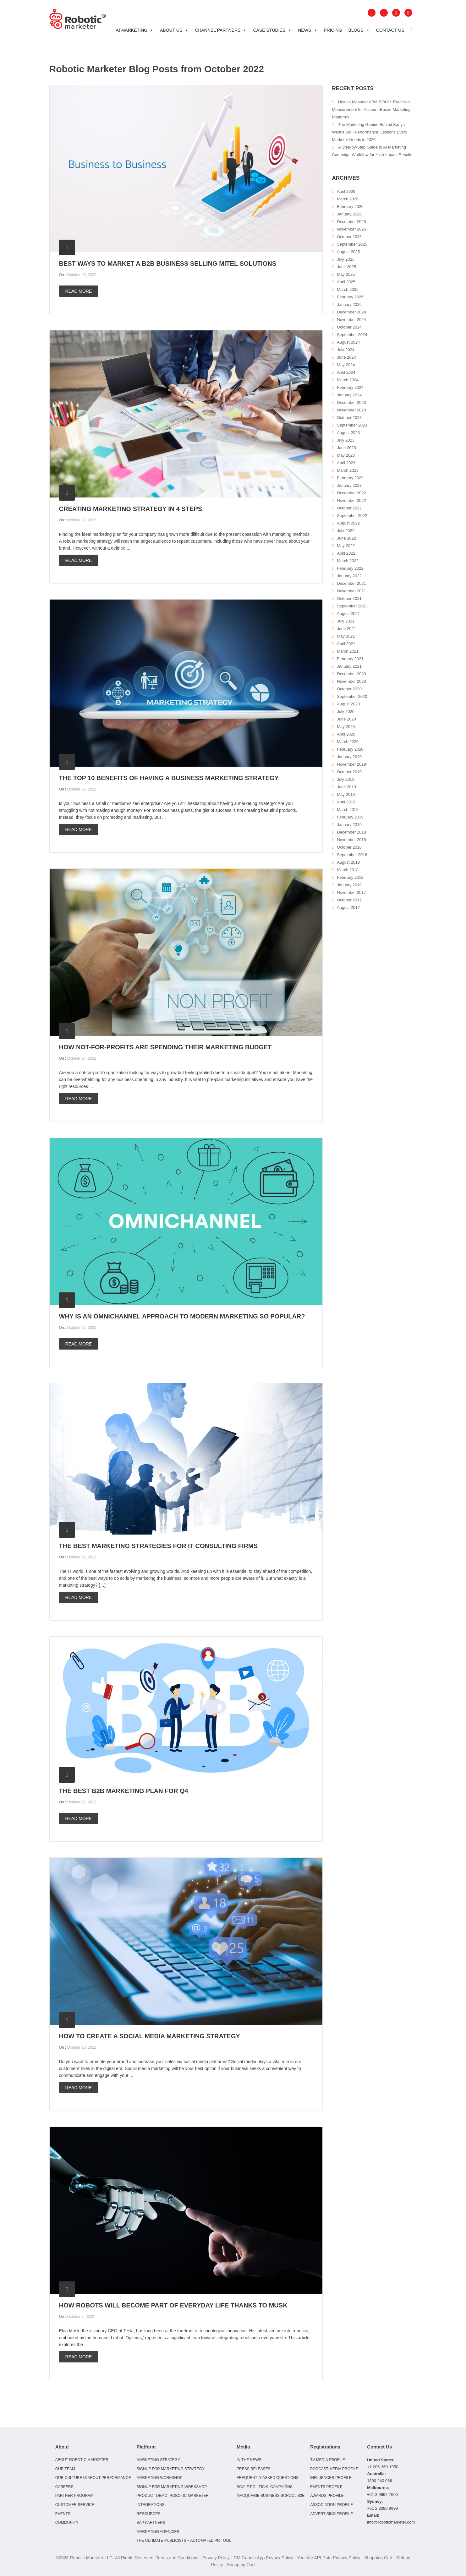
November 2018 (351, 839)
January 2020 (349, 756)
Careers (64, 2487)
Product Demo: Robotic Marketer (172, 2495)
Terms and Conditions (177, 2557)
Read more (78, 291)
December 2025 (351, 221)
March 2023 (348, 470)
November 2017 (351, 892)
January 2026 (349, 214)
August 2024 (348, 342)
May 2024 (346, 364)
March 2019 (348, 809)
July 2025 (345, 259)
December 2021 (351, 583)
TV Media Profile (327, 2460)
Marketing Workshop (159, 2477)
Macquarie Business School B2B (270, 2495)
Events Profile (326, 2487)
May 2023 (346, 455)
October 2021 (349, 598)
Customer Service (74, 2505)
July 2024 (345, 349)
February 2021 (350, 658)
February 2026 (350, 206)
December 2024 (351, 312)
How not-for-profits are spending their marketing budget (165, 1047)
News (307, 30)
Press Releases (253, 2469)
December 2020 (351, 673)
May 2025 (346, 274)
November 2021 (351, 591)
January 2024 (349, 395)
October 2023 (349, 417)
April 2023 (346, 462)
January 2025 (349, 304)
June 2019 (346, 787)
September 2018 (352, 854)
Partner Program (74, 2495)
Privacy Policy (216, 2557)
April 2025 (346, 282)
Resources (148, 2514)
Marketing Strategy (158, 2460)
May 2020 (346, 726)
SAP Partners (150, 2522)
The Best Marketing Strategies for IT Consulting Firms (158, 1545)
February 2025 (350, 297)
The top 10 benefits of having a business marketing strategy (169, 777)
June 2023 (346, 447)
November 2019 (351, 764)
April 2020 (346, 734)
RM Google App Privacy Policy (263, 2557)
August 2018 (348, 862)
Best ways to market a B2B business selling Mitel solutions (168, 263)
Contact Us (390, 30)
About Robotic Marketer (81, 2460)
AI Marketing (135, 30)
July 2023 (345, 440)
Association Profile (331, 2505)
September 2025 (352, 244)
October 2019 (349, 771)
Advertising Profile (331, 2514)
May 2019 (346, 794)
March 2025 (348, 289)
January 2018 (349, 885)
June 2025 (346, 266)
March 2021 (348, 651)
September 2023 (352, 425)
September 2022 (352, 515)
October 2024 (349, 327)
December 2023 (351, 402)
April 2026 (346, 191)
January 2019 (349, 824)
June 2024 (346, 357)
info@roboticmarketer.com (391, 2522)
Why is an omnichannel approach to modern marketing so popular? (182, 1316)
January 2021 (349, 666)
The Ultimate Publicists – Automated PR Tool (183, 2540)
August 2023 (348, 432)
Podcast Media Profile (334, 2469)
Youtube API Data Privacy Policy (328, 2557)
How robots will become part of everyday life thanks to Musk (173, 2305)
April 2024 (346, 372)
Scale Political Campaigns (265, 2487)
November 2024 (351, 319)
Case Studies (272, 30)
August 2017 (348, 907)
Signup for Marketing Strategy (170, 2469)
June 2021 (346, 628)
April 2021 (346, 643)
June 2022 (346, 538)
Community (67, 2522)
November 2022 (351, 500)
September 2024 (352, 334)
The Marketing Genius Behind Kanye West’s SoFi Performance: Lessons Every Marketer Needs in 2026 (369, 132)
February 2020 (350, 749)
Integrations (150, 2505)
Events (62, 2514)
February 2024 (350, 387)
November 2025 (351, 229)
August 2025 (348, 251)
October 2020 (349, 689)
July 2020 (345, 711)
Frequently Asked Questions (268, 2477)
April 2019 (346, 802)
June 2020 (346, 719)
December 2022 (351, 493)
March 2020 (348, 741)
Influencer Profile (330, 2477)
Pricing (333, 30)
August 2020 (348, 704)
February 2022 (350, 568)
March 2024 (348, 380)
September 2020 (352, 696)
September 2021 (352, 606)
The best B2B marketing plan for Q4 (123, 1790)
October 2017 (349, 900)
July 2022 (345, 530)
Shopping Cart (378, 2557)
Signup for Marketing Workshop (171, 2487)
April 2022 (346, 553)
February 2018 (350, 877)
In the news (249, 2460)
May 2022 (346, 545)
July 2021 (345, 621)
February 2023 (350, 478)
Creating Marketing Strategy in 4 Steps (130, 508)
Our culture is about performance (93, 2477)
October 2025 (349, 236)
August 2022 (348, 523)
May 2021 (346, 636)
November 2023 (351, 410)
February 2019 (350, 817)
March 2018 (348, 869)
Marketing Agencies (157, 2532)
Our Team (65, 2469)
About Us (174, 30)
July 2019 (345, 779)
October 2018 (349, 847)
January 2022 (349, 575)
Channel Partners (221, 30)
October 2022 (349, 508)
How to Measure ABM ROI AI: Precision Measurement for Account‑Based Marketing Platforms (371, 109)
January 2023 (349, 485)
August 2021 (348, 613)
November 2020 (351, 681)
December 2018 (351, 832)
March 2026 (348, 199)
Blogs (359, 30)
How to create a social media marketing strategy (149, 2036)
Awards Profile (326, 2495)
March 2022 (348, 560)
